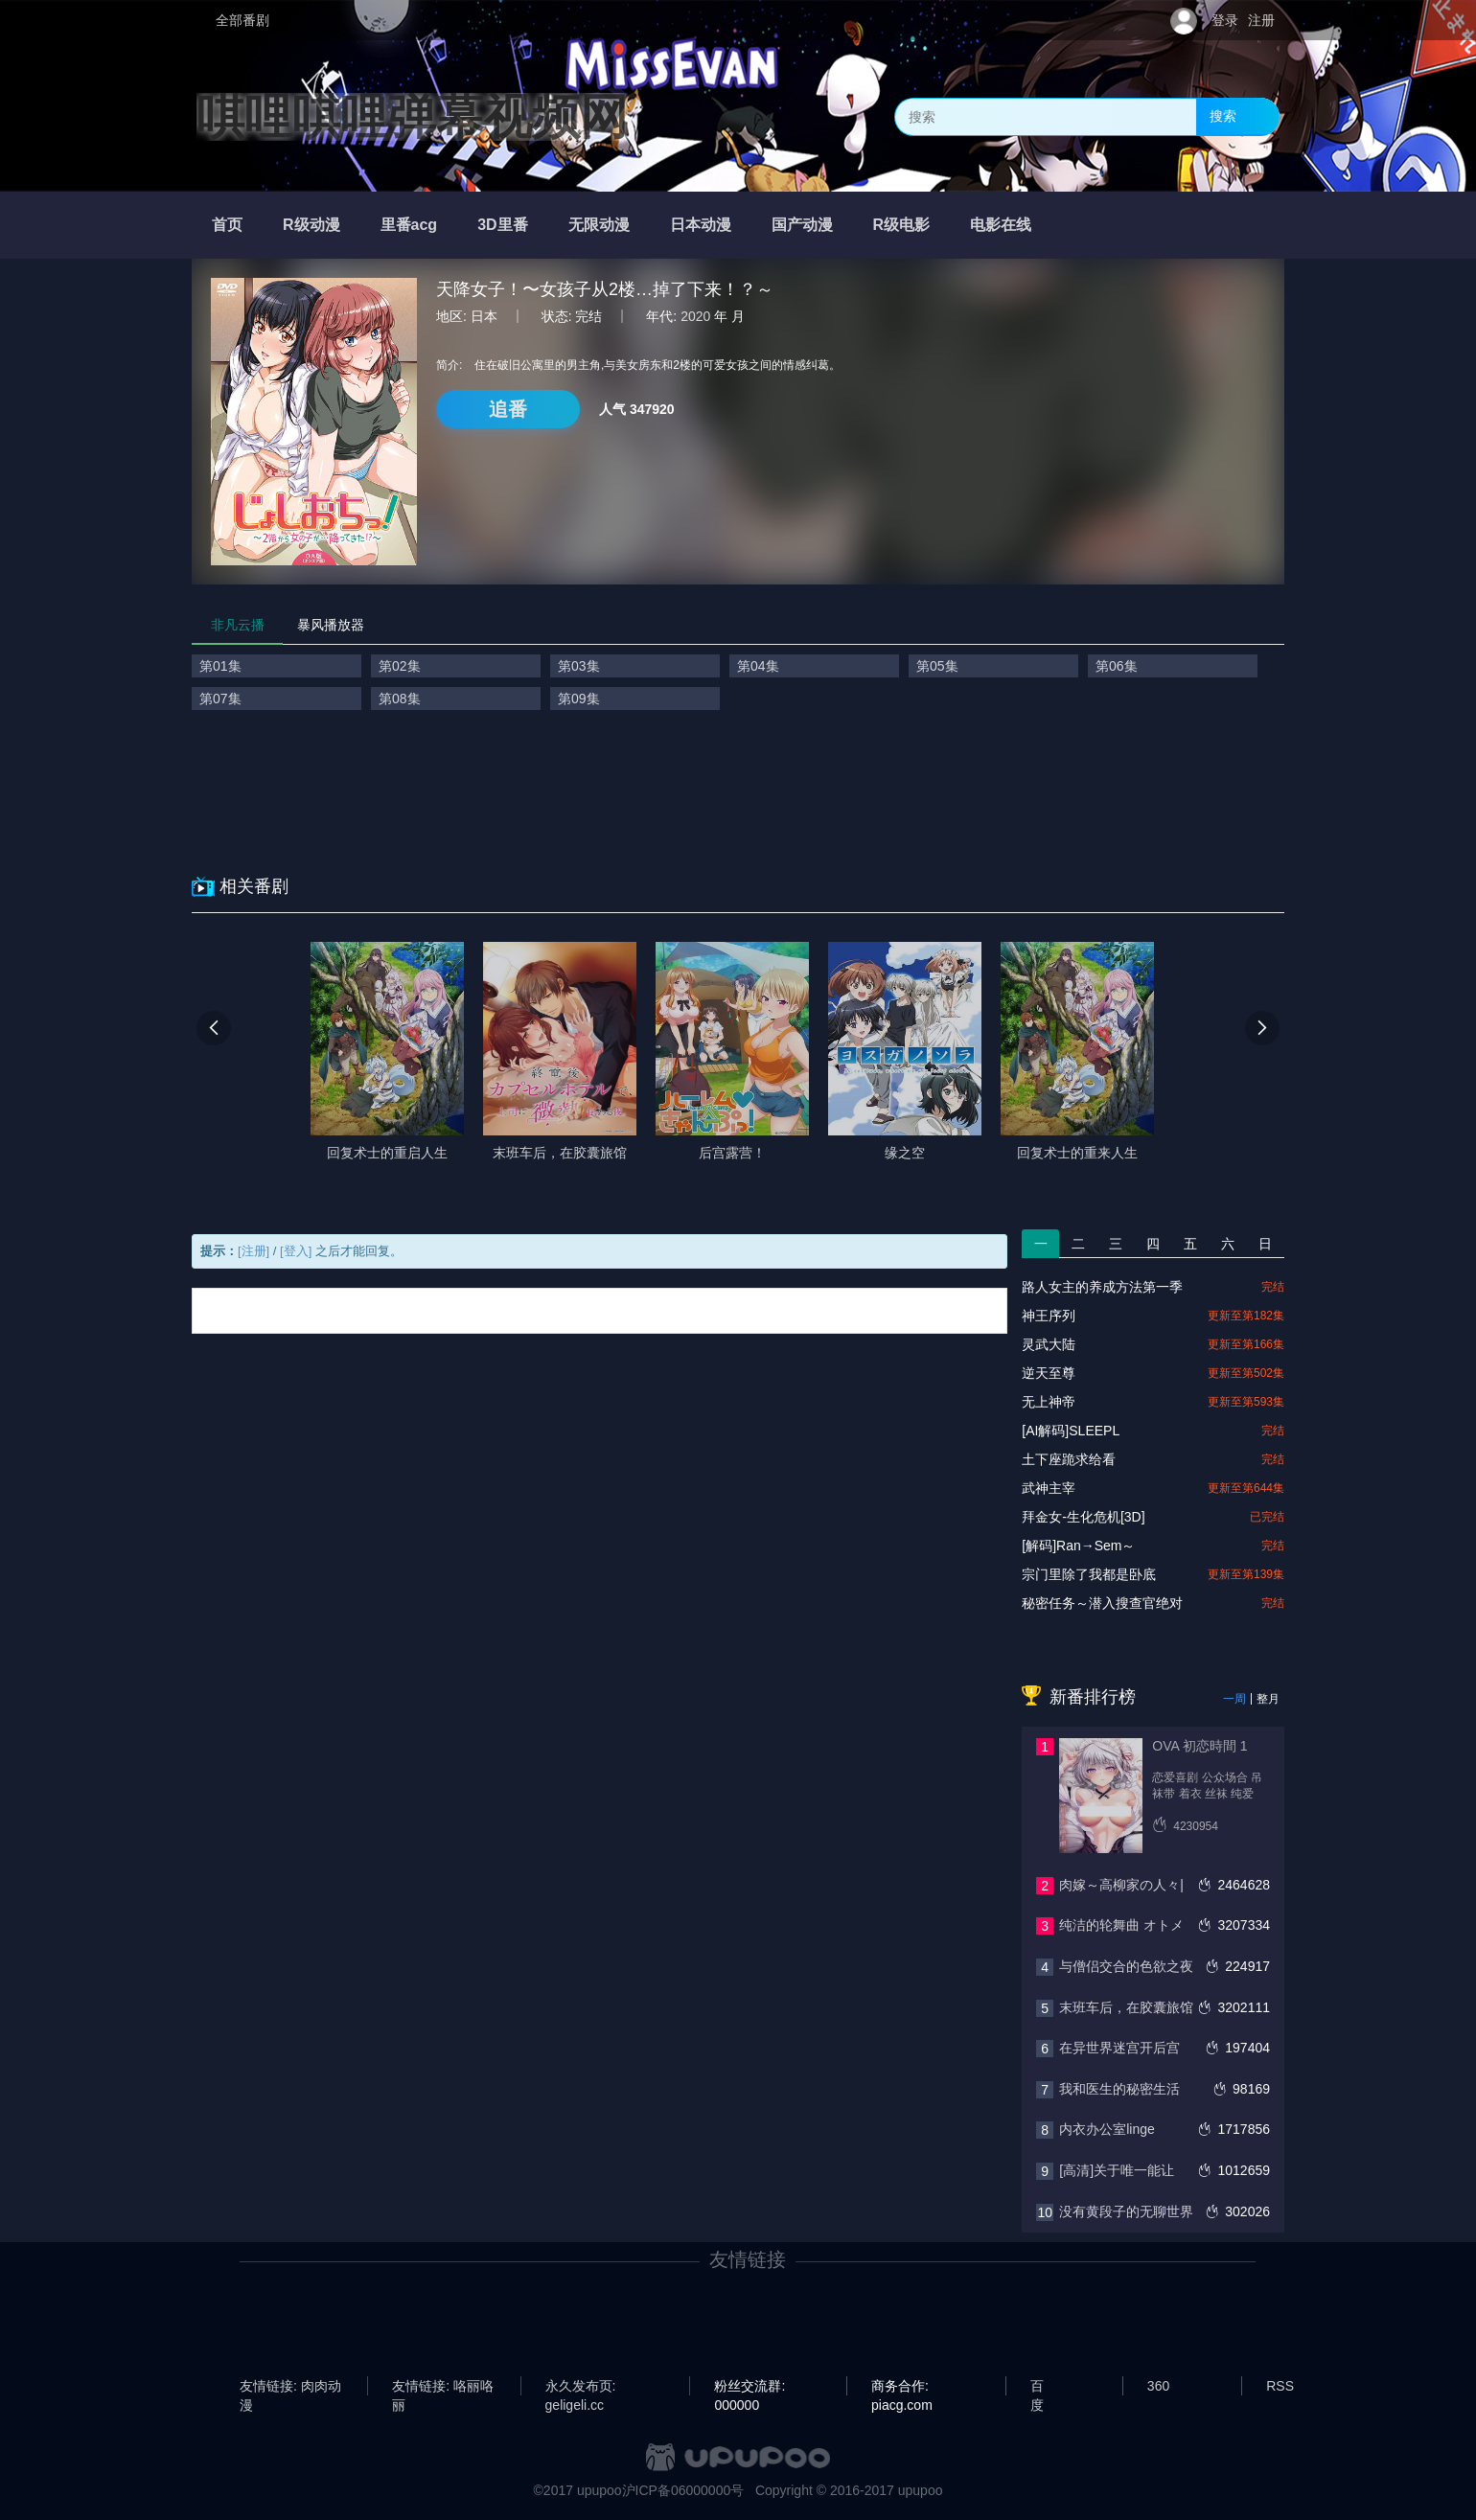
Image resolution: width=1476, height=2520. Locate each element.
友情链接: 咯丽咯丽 (443, 2386)
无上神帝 (1048, 1401)
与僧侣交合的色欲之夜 (1126, 1966)
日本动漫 (700, 225)
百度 (1037, 2386)
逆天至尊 (1048, 1373)
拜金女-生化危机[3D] (1083, 1516)
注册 (1261, 20)
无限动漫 (599, 225)
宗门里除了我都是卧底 (1089, 1574)
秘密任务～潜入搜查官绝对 (1102, 1603)
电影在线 (1000, 225)
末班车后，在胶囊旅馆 (1126, 2007)
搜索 (1223, 116)
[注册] (253, 1251)
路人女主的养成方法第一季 (1102, 1286)
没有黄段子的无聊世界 (1126, 2211)
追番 (508, 409)
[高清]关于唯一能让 (1116, 2170)
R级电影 (902, 225)
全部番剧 (242, 20)
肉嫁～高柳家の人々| (1121, 1884)
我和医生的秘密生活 (1119, 2088)
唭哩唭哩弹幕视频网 (412, 117)
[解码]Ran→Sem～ (1078, 1545)
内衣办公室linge (1107, 2129)
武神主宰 (1048, 1488)
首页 (227, 225)
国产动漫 (802, 225)
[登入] (295, 1251)
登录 (1224, 20)
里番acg (409, 225)
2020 (695, 316)
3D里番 (502, 225)
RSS (1280, 2386)
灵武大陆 (1048, 1344)
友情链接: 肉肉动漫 (290, 2386)
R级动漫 (311, 225)
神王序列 (1048, 1315)
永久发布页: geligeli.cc (580, 2386)
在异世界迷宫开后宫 (1119, 2047)
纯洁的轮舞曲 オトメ (1121, 1925)
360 (1158, 2386)
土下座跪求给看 (1069, 1459)
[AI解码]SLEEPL (1070, 1430)
